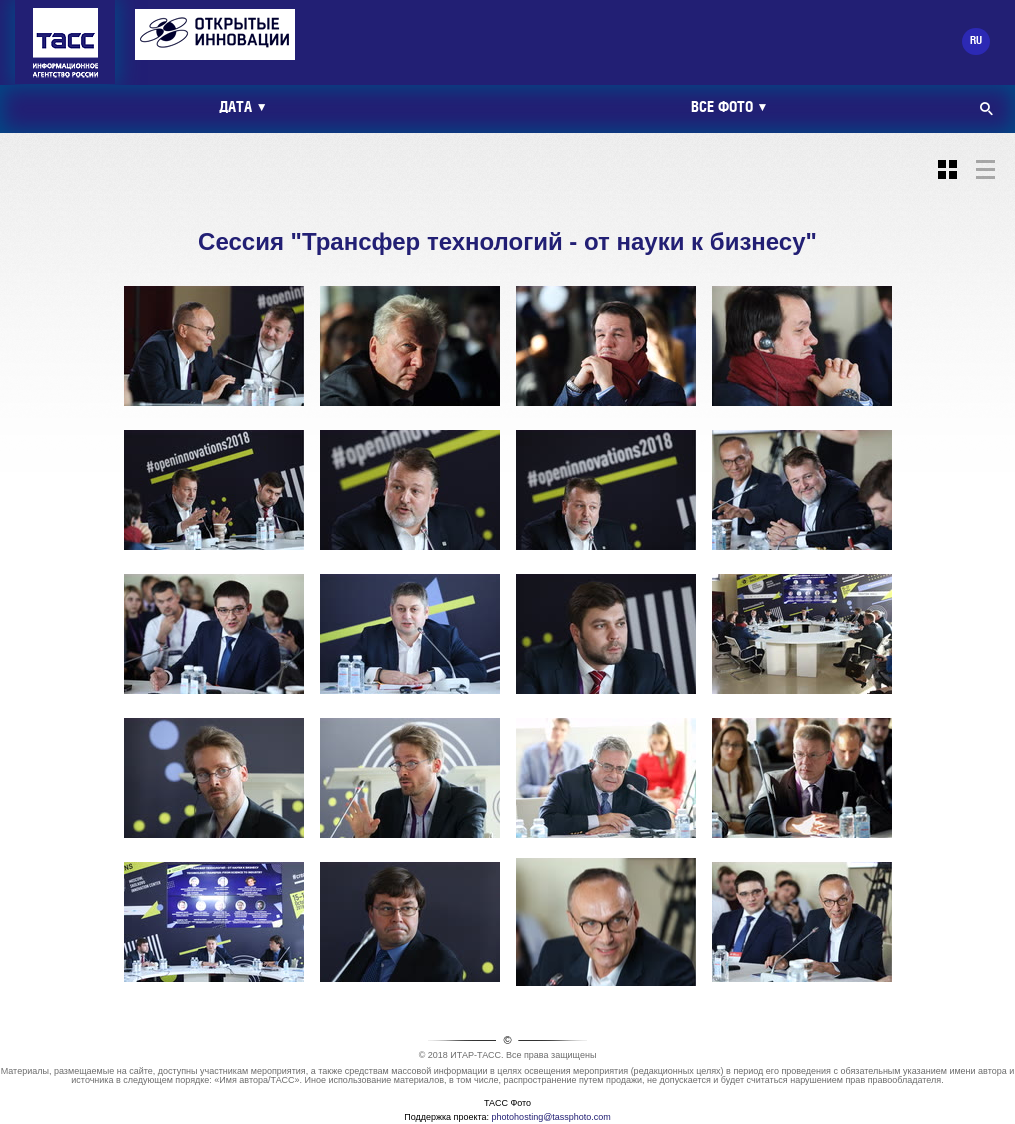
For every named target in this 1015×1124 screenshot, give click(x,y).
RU (976, 41)
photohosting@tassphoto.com (551, 1117)
